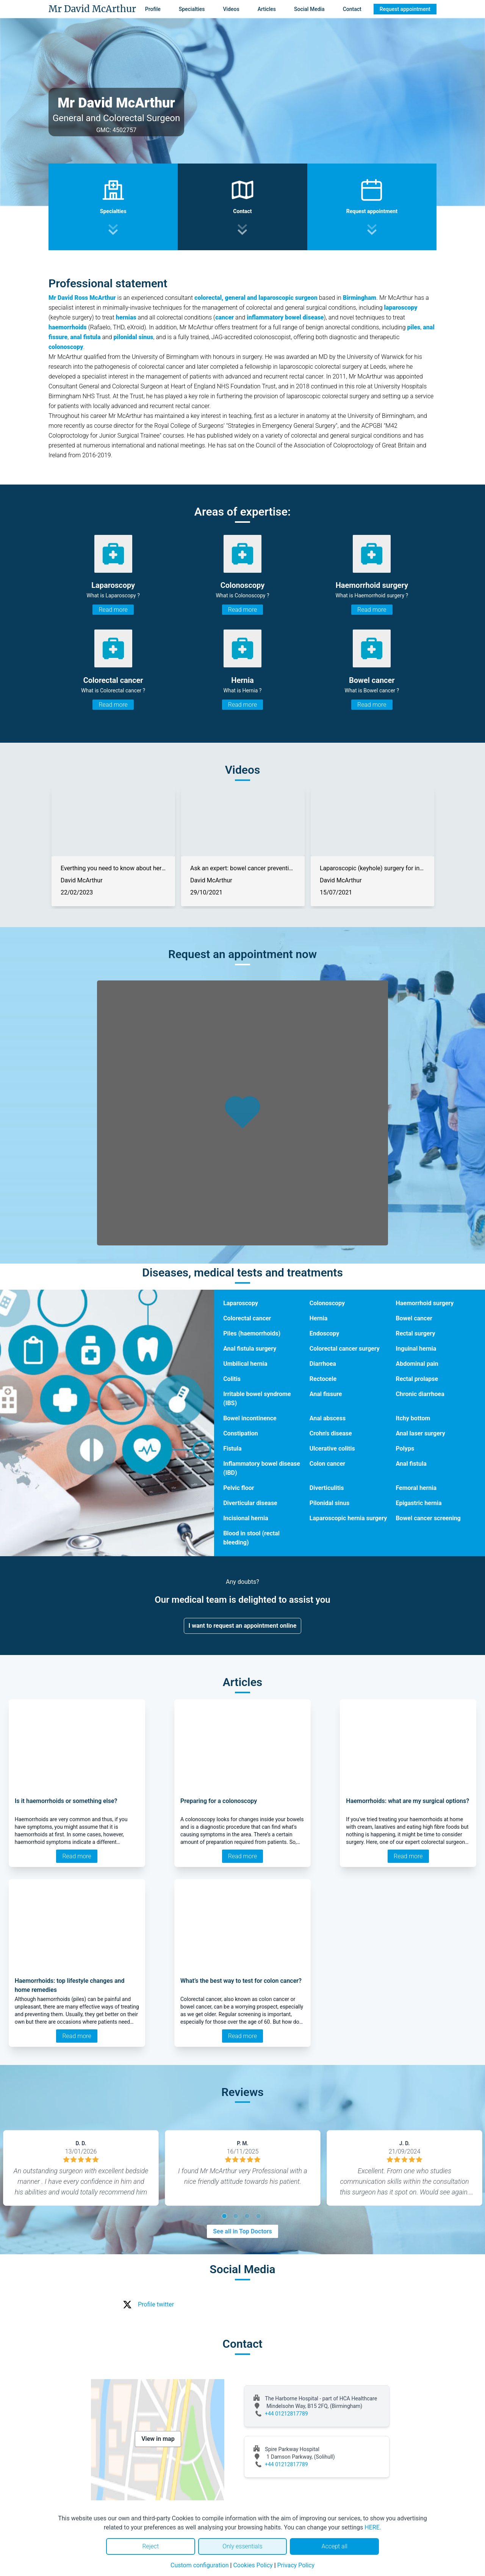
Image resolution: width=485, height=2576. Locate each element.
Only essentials (242, 2546)
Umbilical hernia (245, 1363)
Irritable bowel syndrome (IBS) (257, 1398)
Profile (153, 9)
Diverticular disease (250, 1503)
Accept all (334, 2546)
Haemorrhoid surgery (425, 1303)
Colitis (232, 1378)
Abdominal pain (417, 1363)
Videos (231, 9)
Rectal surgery (415, 1333)
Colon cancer (327, 1463)
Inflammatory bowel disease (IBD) (261, 1468)
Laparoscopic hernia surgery (348, 1518)
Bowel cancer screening (428, 1518)
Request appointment (405, 9)
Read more (113, 609)
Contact (352, 9)
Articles (267, 9)
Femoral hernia (416, 1487)
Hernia (319, 1318)
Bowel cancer (414, 1318)
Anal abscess (328, 1418)
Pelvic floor (238, 1487)
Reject (150, 2546)
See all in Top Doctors (242, 2231)
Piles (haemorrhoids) (251, 1333)
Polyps (405, 1448)
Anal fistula (411, 1463)
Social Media (309, 9)
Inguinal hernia (416, 1348)
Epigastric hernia (418, 1503)
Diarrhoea (323, 1363)
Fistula (232, 1448)
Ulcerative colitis (332, 1448)
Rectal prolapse (417, 1378)
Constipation (240, 1433)
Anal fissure (326, 1394)
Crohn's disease (331, 1433)
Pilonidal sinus (329, 1503)
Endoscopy (325, 1333)
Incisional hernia (245, 1518)
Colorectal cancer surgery (345, 1348)
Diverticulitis (327, 1487)
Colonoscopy (327, 1303)
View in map (158, 2438)
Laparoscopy (240, 1303)
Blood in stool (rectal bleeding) (251, 1538)
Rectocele (323, 1378)
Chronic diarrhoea (420, 1394)
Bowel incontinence (250, 1418)
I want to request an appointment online (243, 1625)
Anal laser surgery (420, 1433)
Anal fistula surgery (249, 1348)
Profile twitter (156, 2304)
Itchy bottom (413, 1418)
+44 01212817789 (286, 2414)
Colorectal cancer (247, 1318)
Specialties (192, 9)
